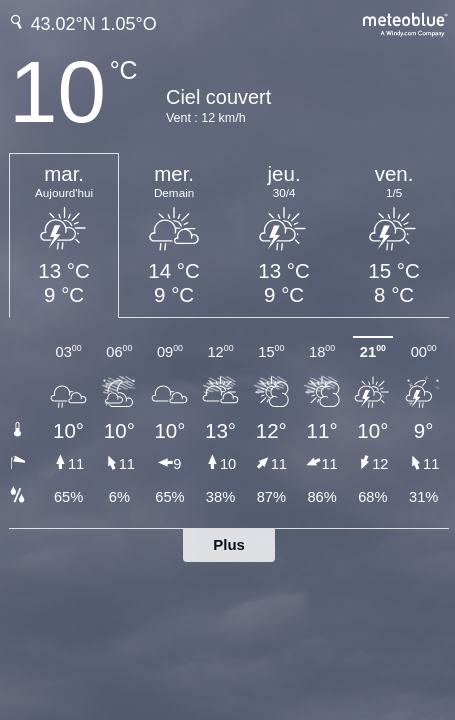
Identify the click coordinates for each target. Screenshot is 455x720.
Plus (229, 544)
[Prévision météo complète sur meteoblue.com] (406, 22)
